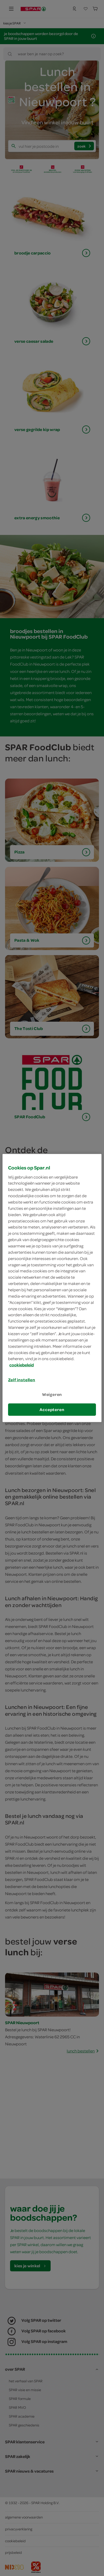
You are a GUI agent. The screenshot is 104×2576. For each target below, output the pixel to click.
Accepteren (52, 1409)
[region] (52, 1288)
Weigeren (52, 1394)
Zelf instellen (21, 1380)
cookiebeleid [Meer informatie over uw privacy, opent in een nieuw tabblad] (21, 1365)
